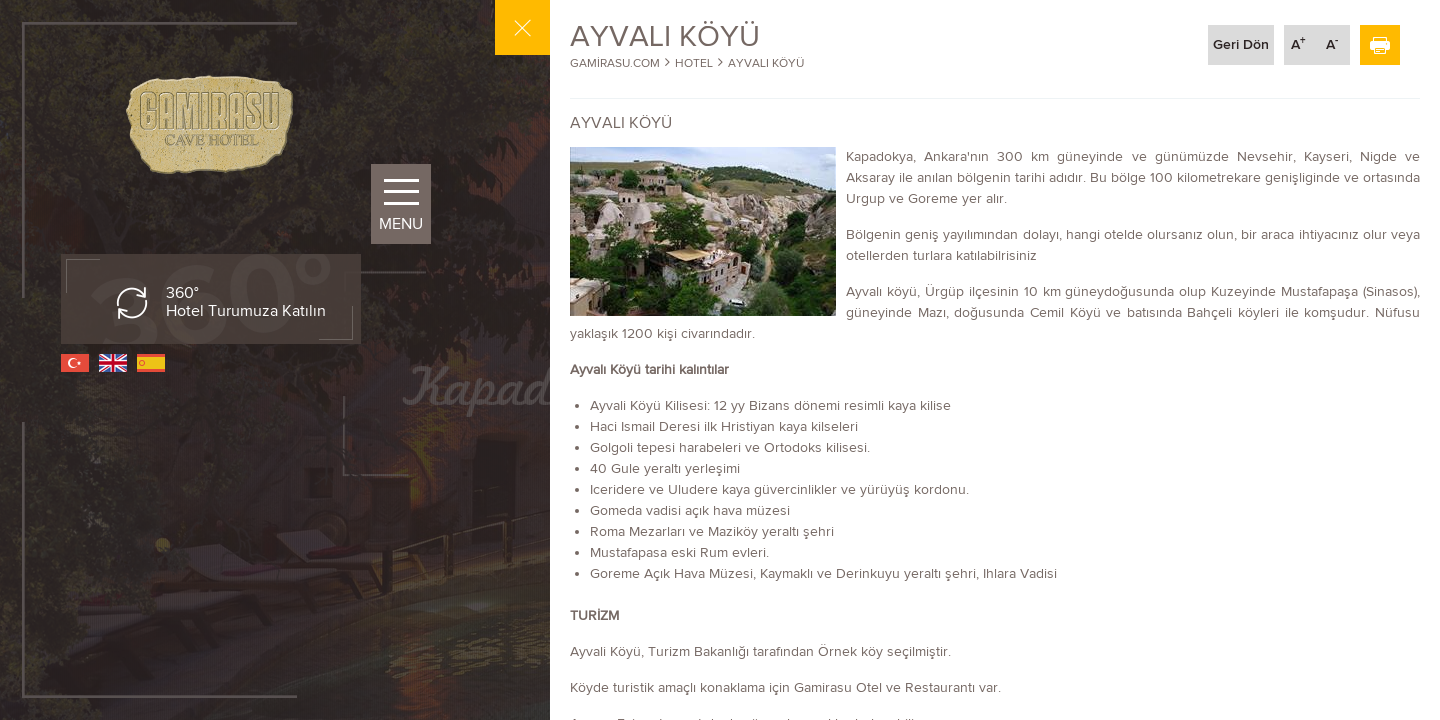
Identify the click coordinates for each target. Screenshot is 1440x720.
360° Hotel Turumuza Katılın (246, 302)
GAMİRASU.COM (615, 63)
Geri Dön (1241, 44)
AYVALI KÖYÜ (766, 63)
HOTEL (694, 63)
